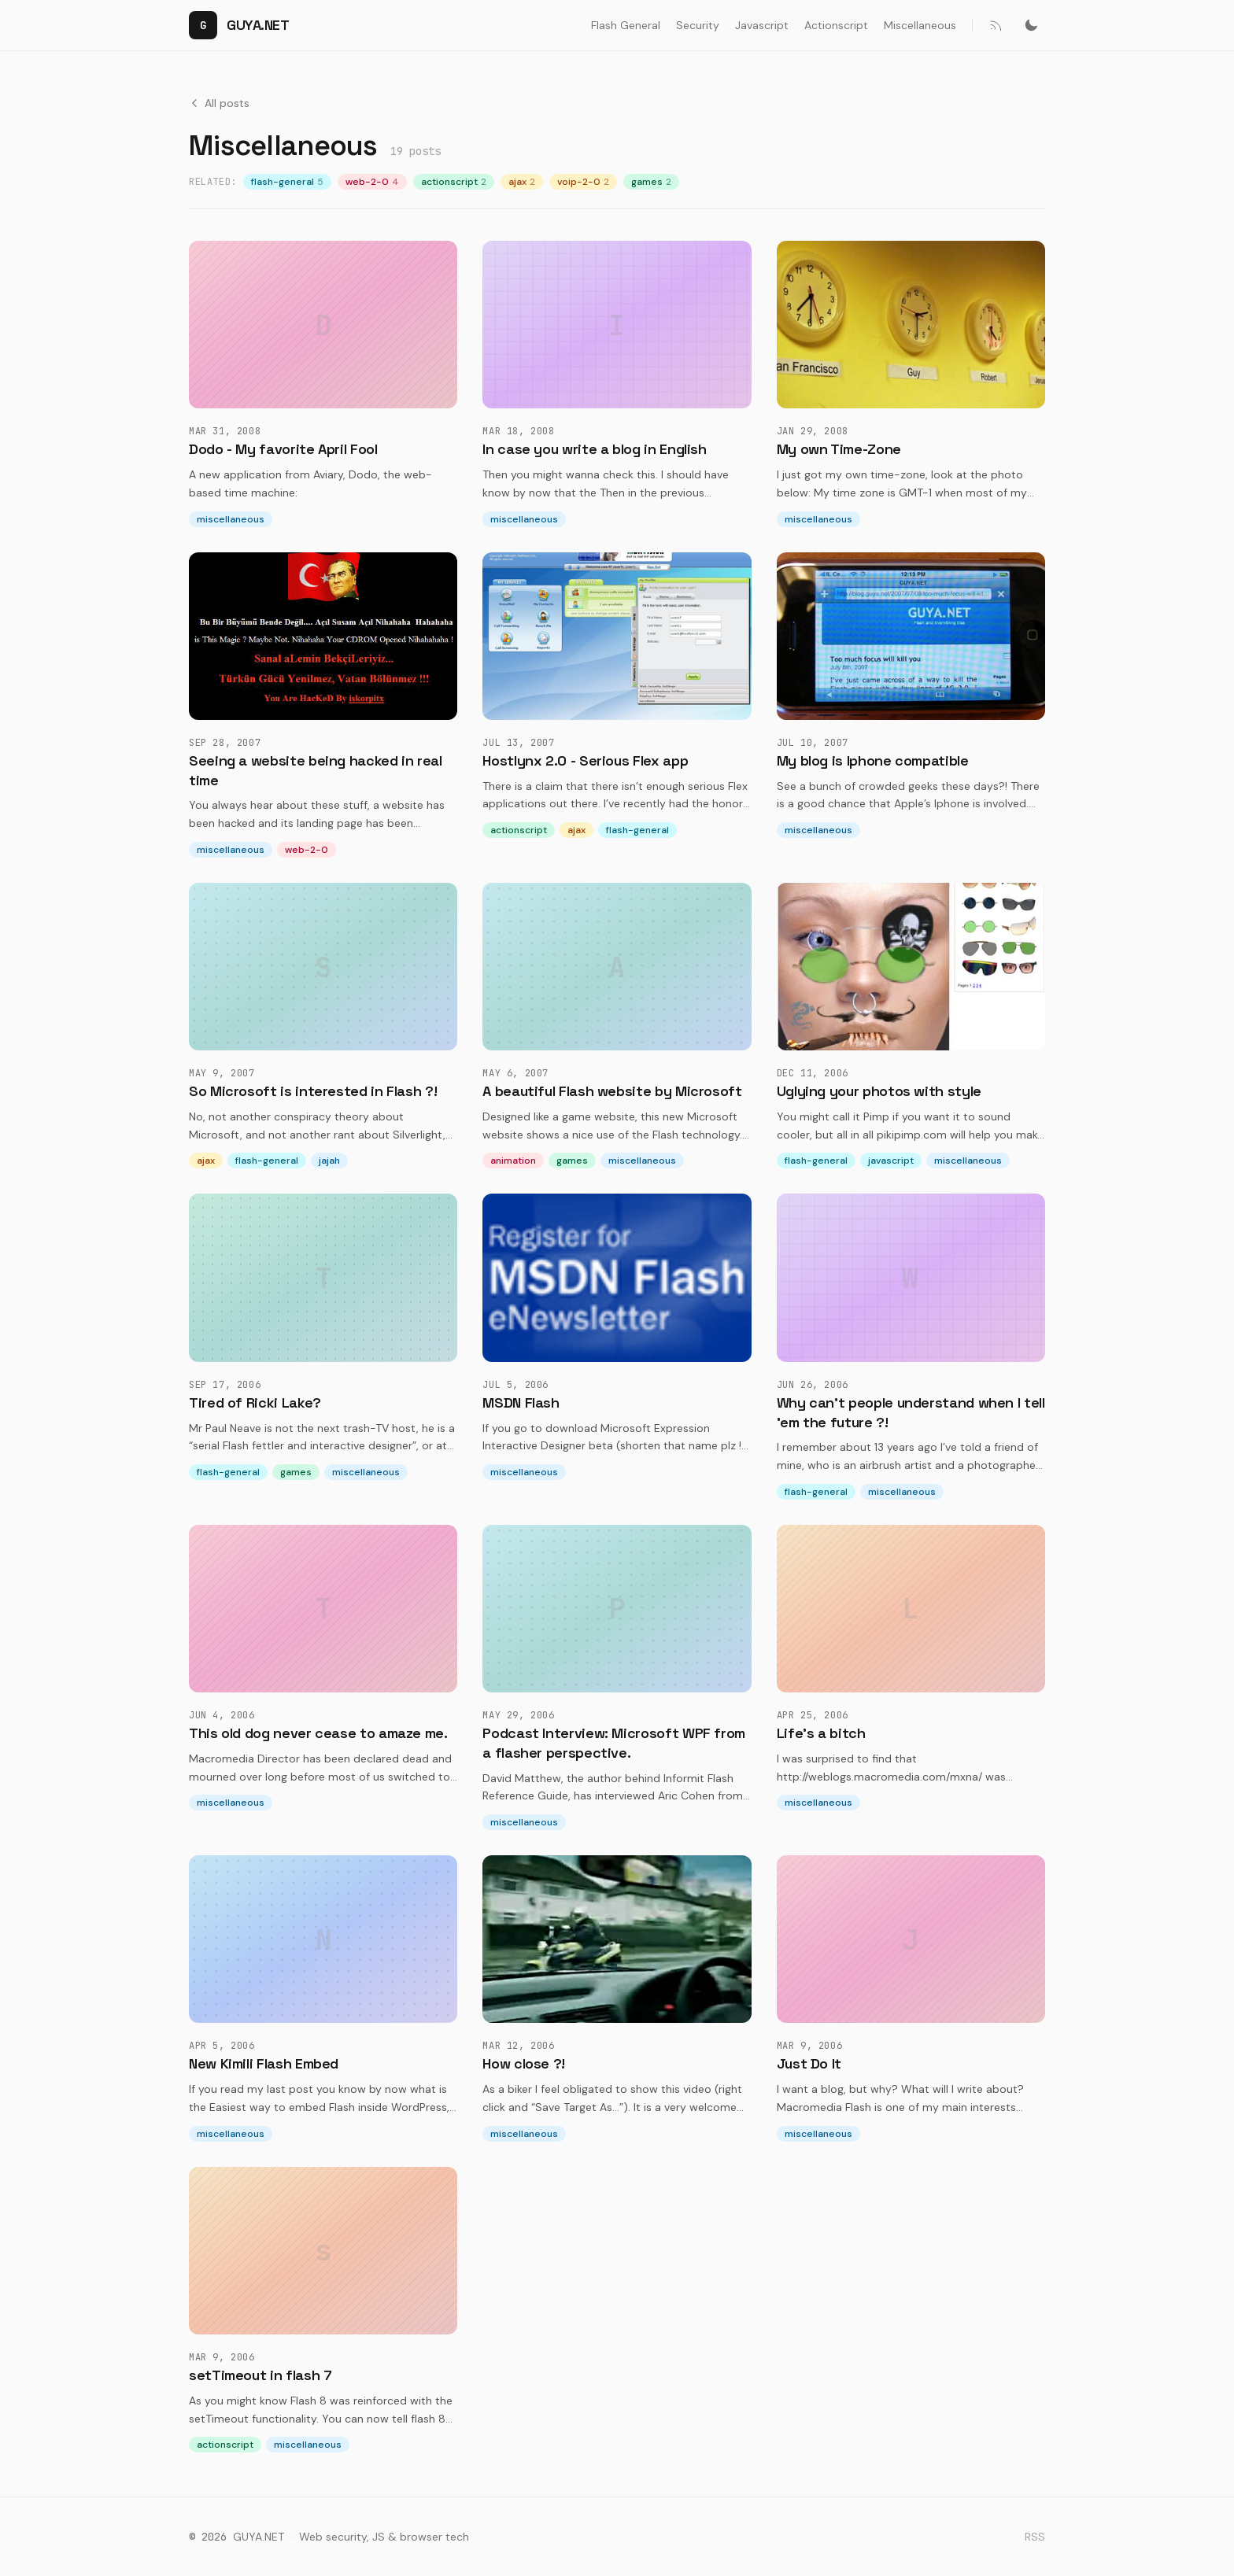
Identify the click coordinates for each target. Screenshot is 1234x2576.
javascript (891, 1160)
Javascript (762, 25)
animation (513, 1160)
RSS (1035, 2537)
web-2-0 (372, 181)
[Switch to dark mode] (1031, 25)
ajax (521, 181)
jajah (329, 1160)
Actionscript (836, 25)
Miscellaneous (920, 25)
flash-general (287, 181)
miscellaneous (230, 519)
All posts (219, 103)
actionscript (453, 181)
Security (697, 25)
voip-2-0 (583, 181)
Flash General (625, 25)
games (651, 181)
